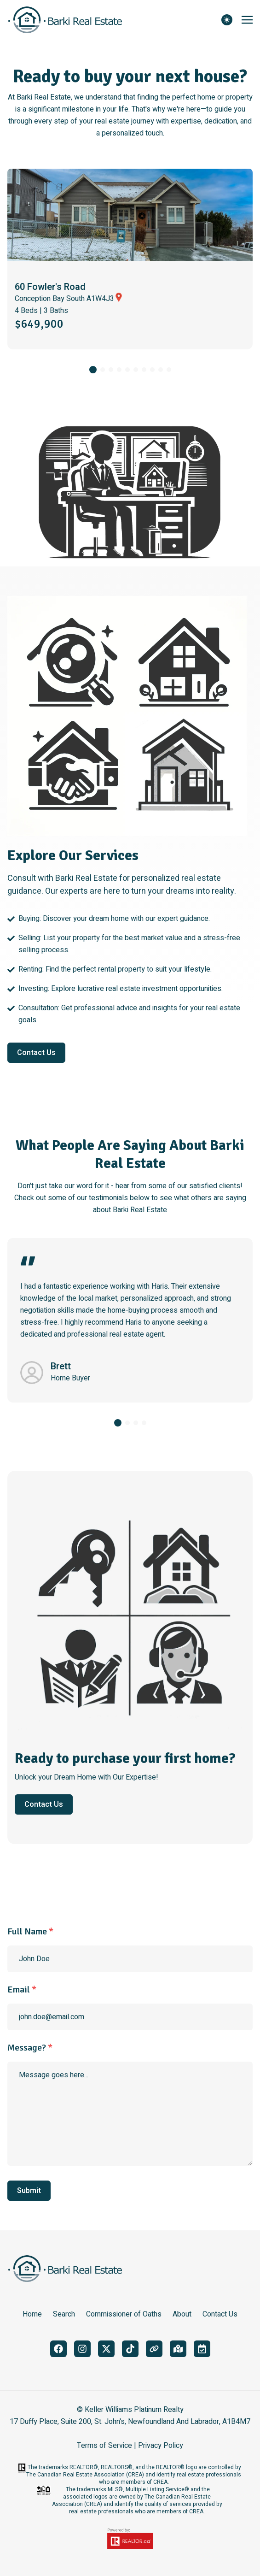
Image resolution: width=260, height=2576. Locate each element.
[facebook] (58, 2348)
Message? (29, 2047)
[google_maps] (178, 2348)
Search (64, 2314)
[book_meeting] (202, 2348)
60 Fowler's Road (50, 287)
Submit (29, 2190)
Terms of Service (104, 2445)
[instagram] (82, 2348)
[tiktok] (130, 2348)
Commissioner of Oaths (124, 2314)
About (182, 2314)
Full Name (30, 1931)
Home (32, 2314)
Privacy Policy (160, 2445)
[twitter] (106, 2348)
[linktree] (154, 2348)
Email (21, 1989)
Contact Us (36, 1052)
